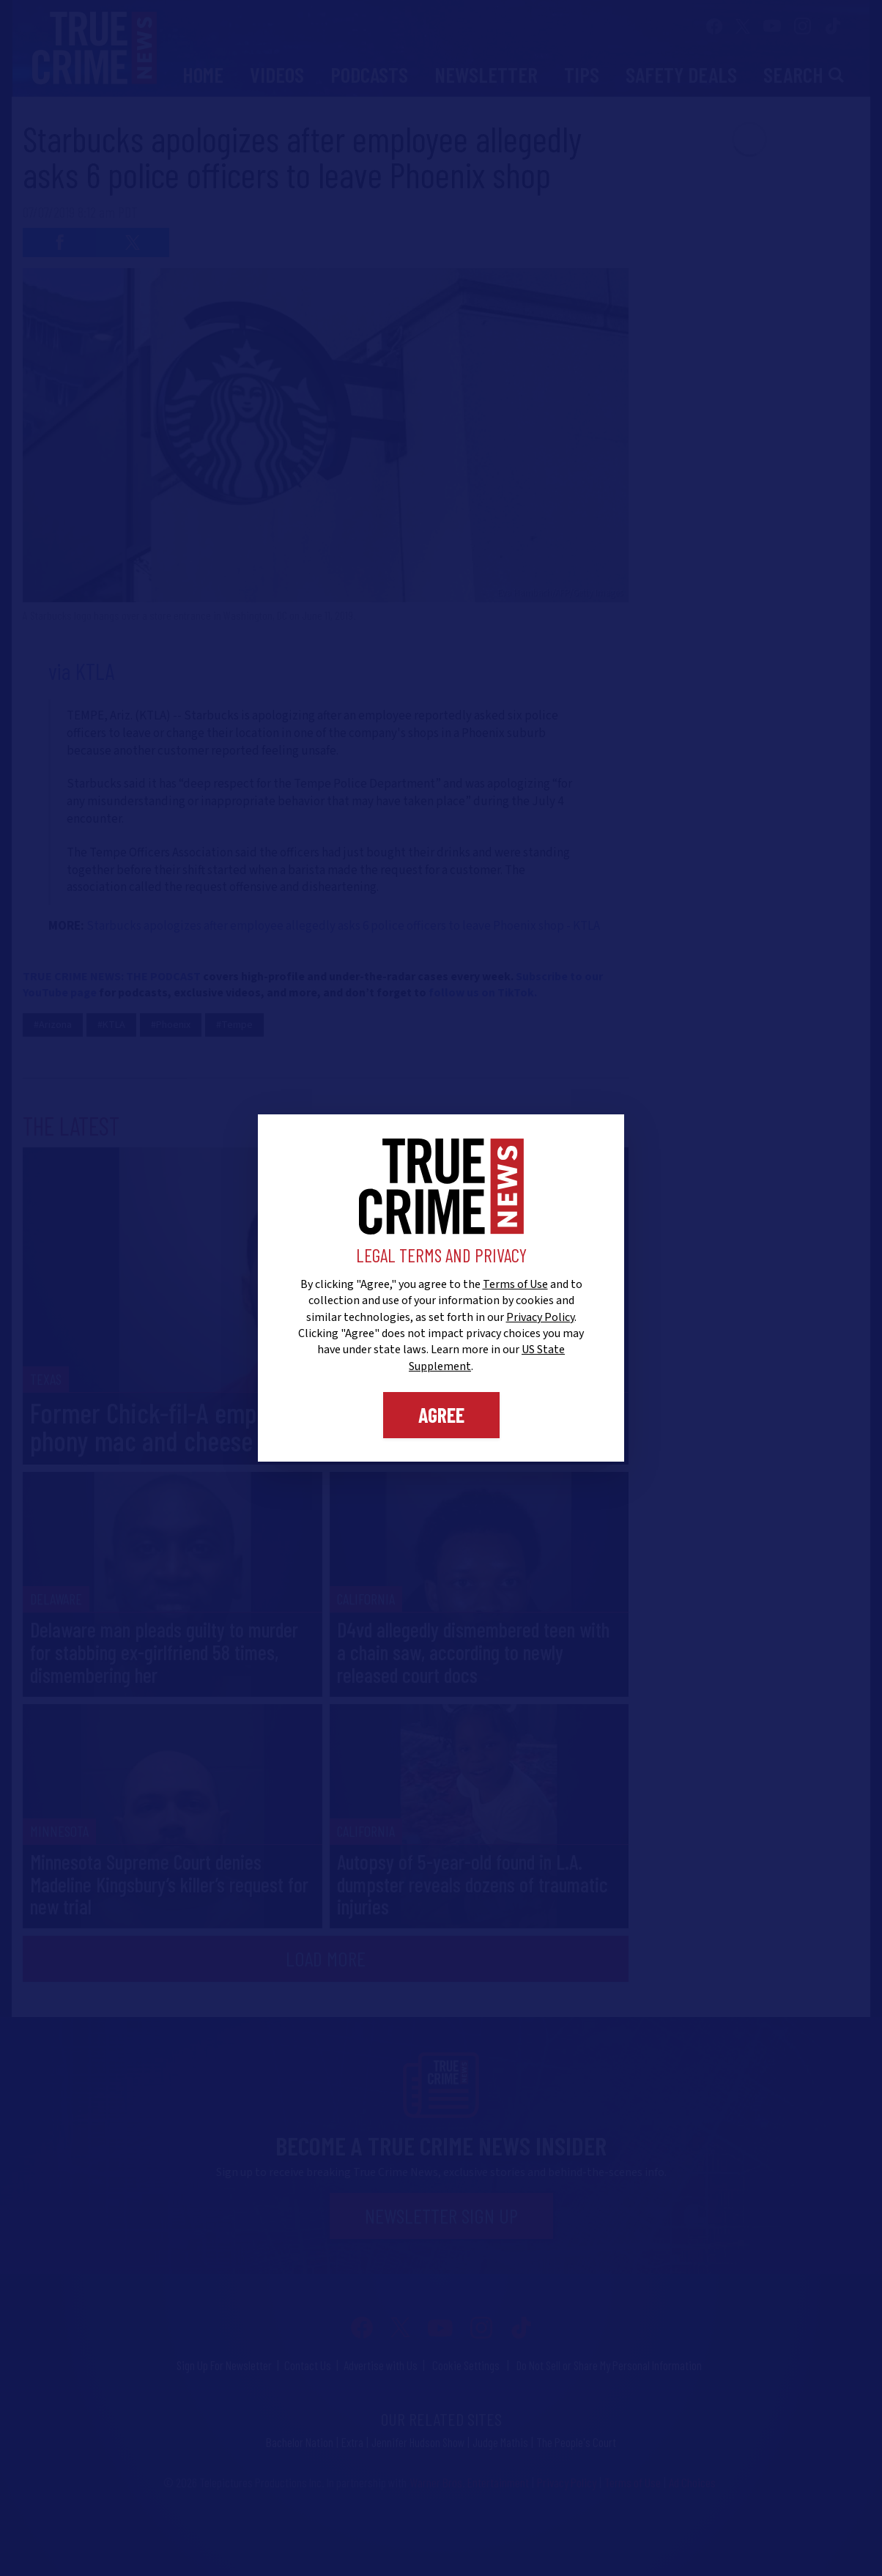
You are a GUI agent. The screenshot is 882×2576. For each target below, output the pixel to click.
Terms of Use (515, 1284)
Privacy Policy (540, 1317)
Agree (441, 1414)
